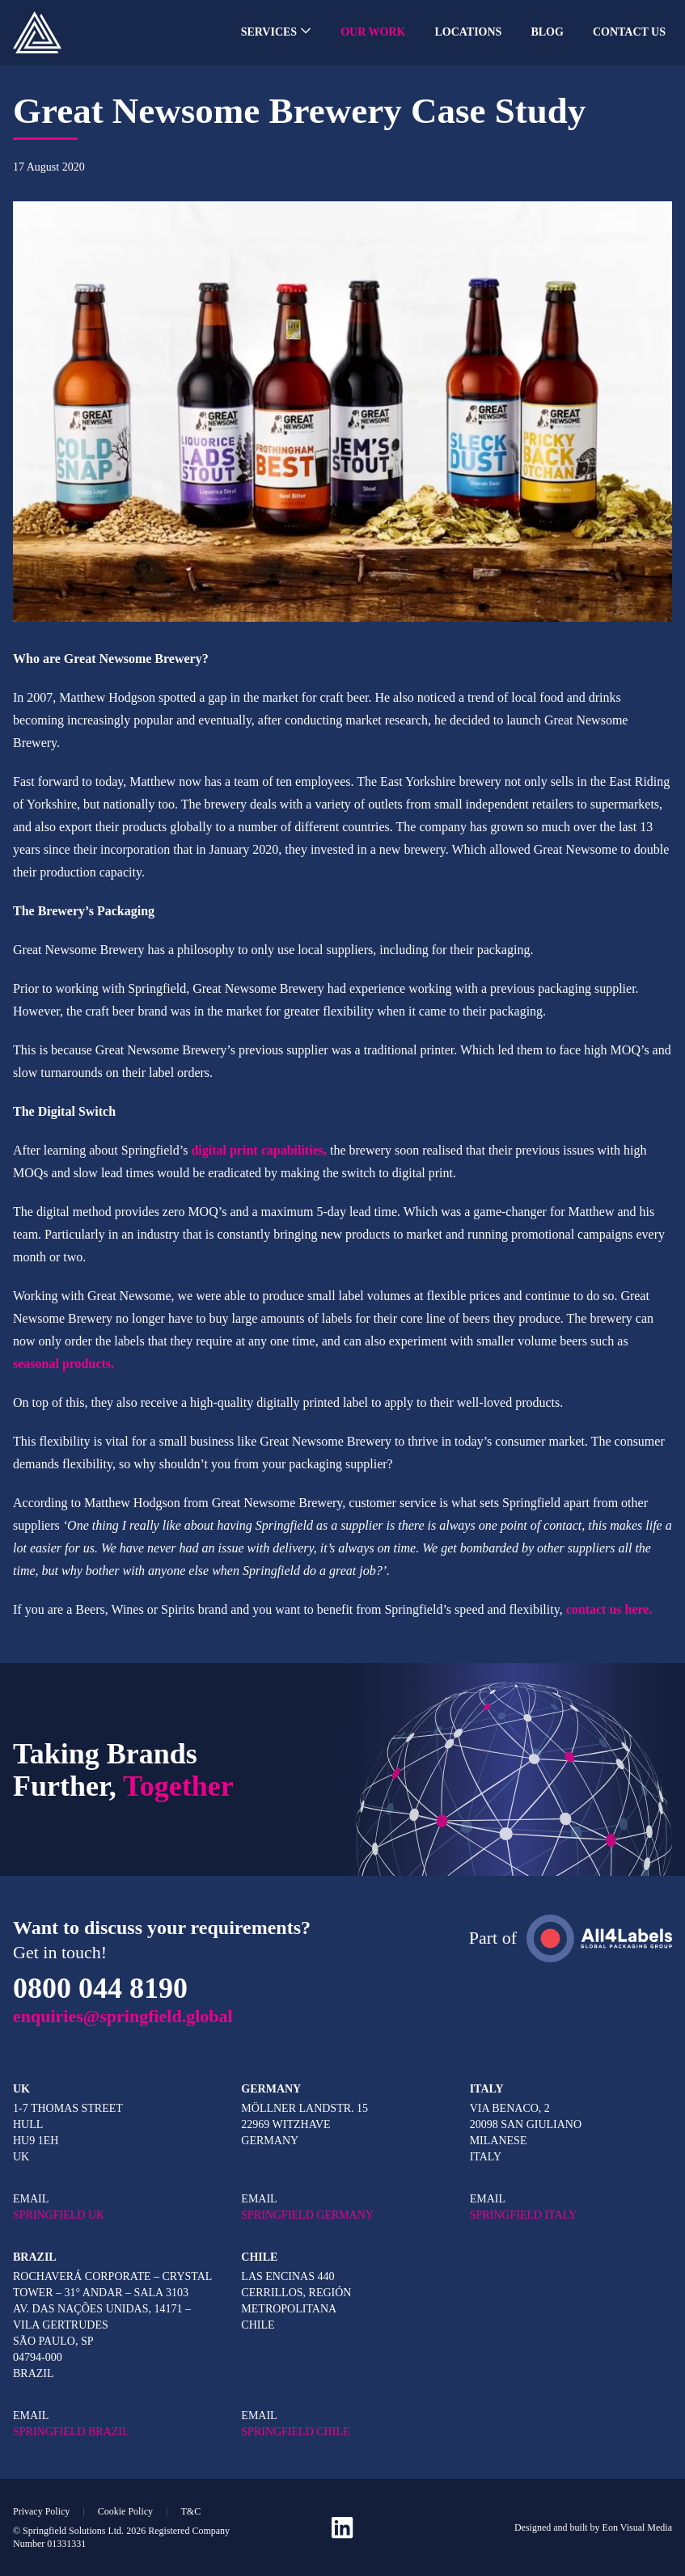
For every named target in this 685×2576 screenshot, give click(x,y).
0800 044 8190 (100, 1988)
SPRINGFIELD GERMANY (307, 2215)
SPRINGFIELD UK (58, 2215)
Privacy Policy (41, 2511)
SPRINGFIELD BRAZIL (71, 2432)
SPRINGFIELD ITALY (523, 2215)
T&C (190, 2511)
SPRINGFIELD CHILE (295, 2432)
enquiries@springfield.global (123, 2016)
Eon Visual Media (637, 2527)
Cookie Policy (125, 2511)
